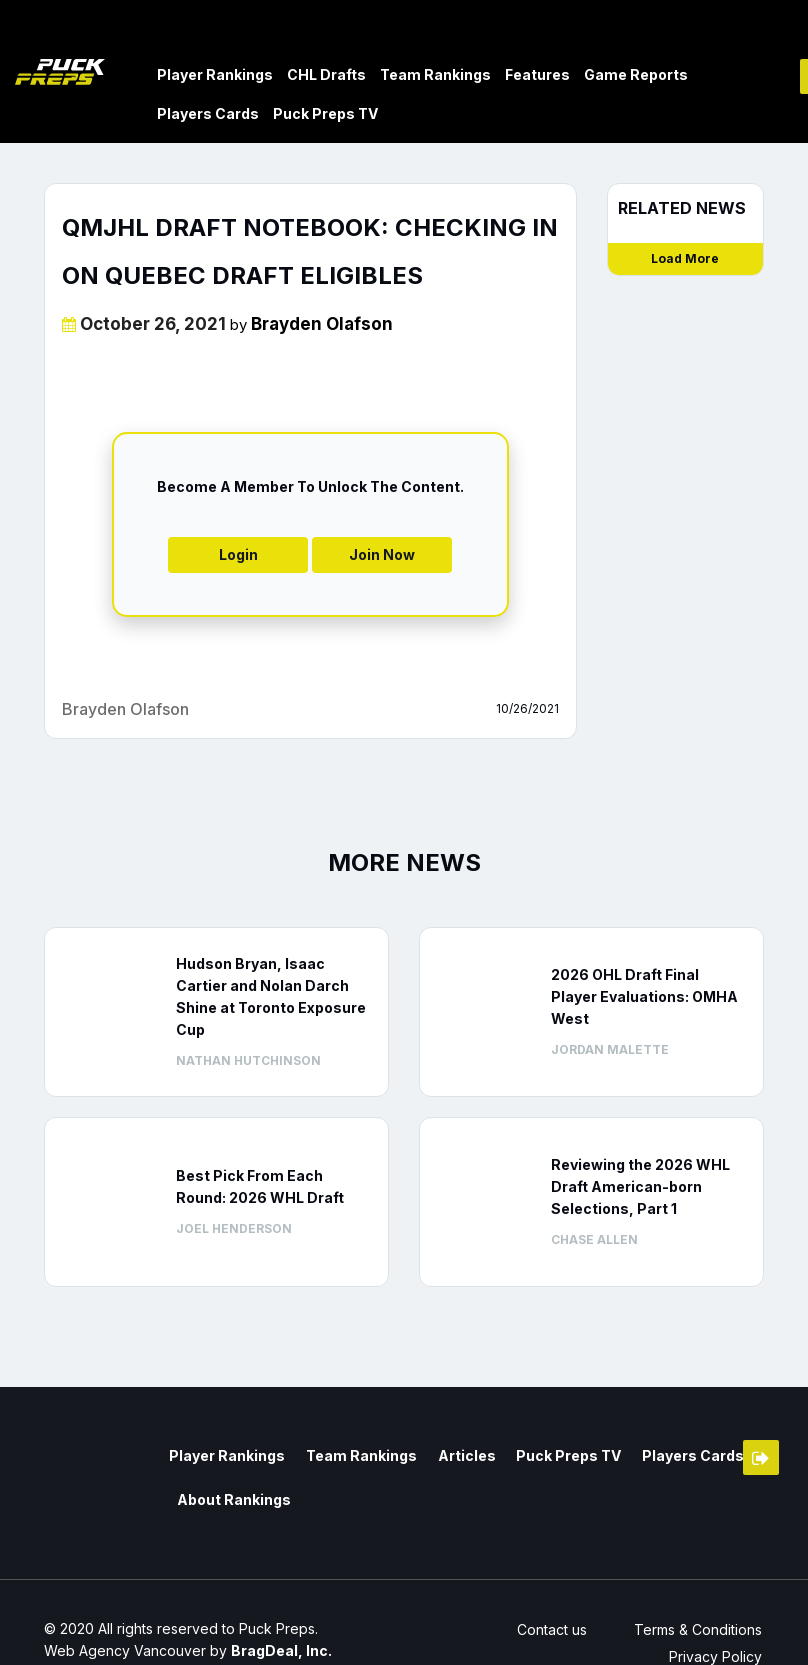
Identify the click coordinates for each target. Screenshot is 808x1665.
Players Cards (208, 112)
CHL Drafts (326, 73)
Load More (685, 257)
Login (238, 553)
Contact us (548, 1628)
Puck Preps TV (325, 112)
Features (537, 73)
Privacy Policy (717, 1655)
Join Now (382, 553)
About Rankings (231, 1496)
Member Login (761, 1456)
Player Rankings (215, 73)
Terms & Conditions (700, 1628)
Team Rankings (435, 73)
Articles (455, 1454)
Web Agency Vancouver (125, 1649)
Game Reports (636, 73)
